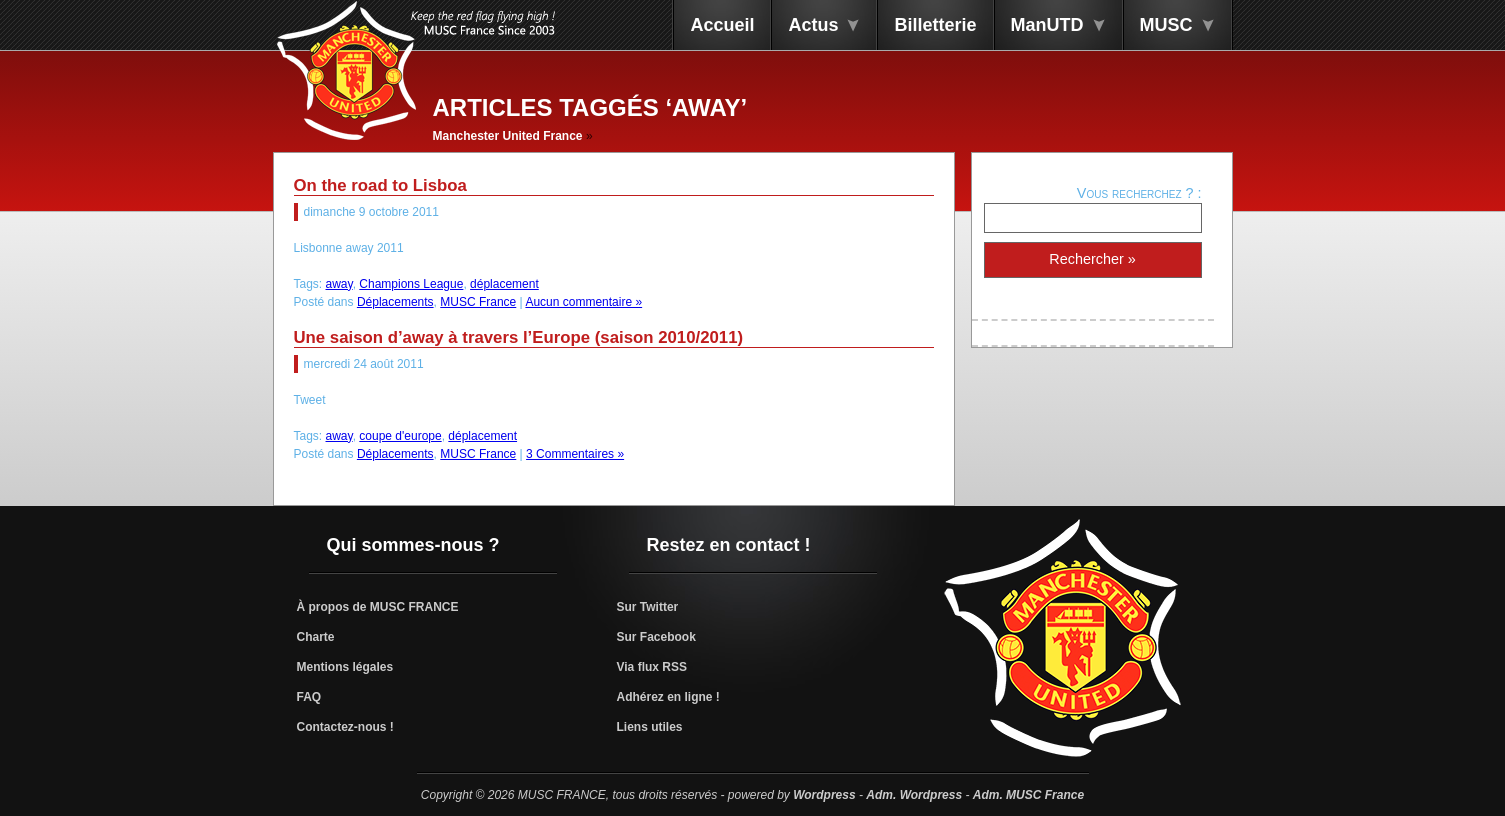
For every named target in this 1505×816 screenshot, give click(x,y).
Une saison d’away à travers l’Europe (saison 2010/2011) (519, 337)
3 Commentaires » (575, 454)
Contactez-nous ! (345, 727)
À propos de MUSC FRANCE (378, 607)
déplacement (504, 284)
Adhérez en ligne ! (668, 697)
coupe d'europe (400, 436)
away (339, 284)
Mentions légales (345, 667)
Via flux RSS (652, 667)
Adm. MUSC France (1028, 795)
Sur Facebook (656, 637)
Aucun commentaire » (583, 302)
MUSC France (478, 302)
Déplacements (395, 302)
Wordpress (824, 795)
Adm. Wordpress (914, 795)
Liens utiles (650, 727)
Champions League (411, 284)
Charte (316, 637)
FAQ (309, 697)
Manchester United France (508, 136)
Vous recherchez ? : (1139, 193)
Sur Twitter (648, 607)
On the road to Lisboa (380, 185)
